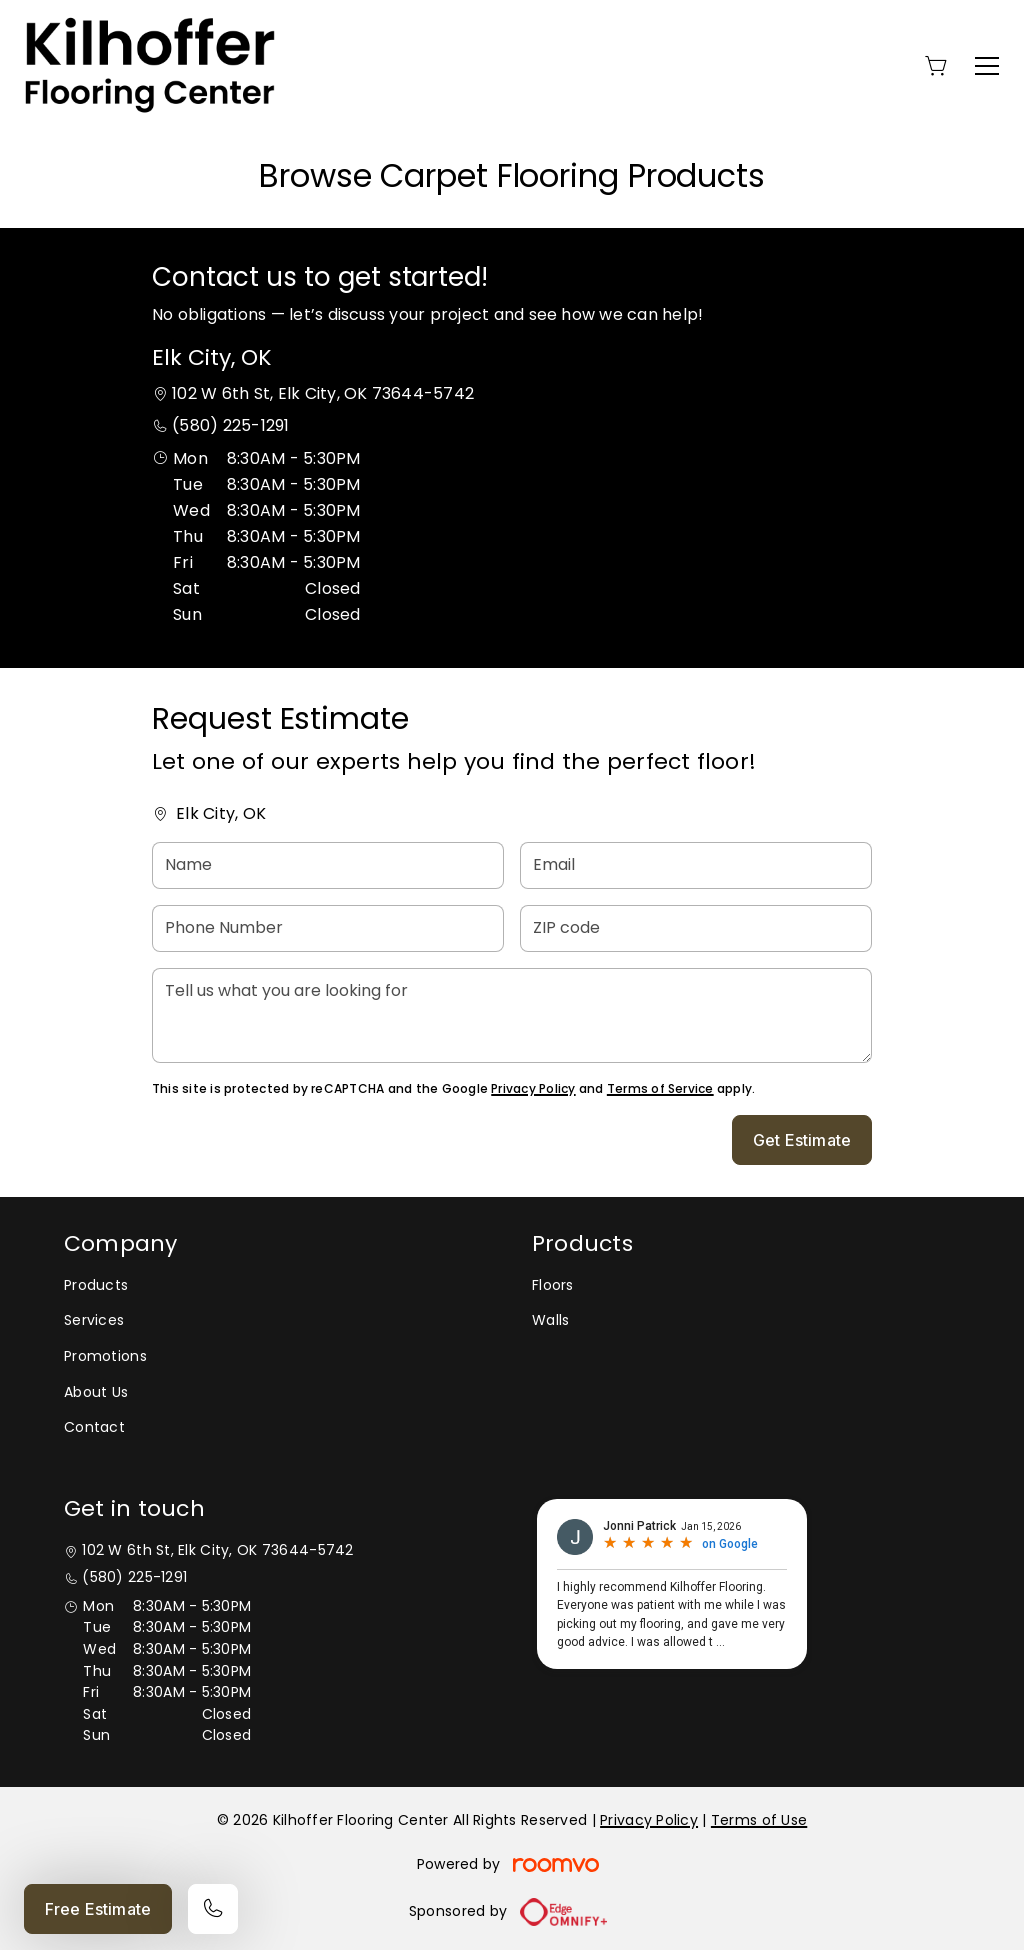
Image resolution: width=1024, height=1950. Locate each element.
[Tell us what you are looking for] (512, 1015)
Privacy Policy (533, 1088)
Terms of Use (759, 1820)
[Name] (328, 865)
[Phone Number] (328, 928)
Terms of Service (660, 1088)
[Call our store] (213, 1909)
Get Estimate (802, 1140)
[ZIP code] (696, 928)
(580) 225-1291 (230, 425)
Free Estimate (98, 1909)
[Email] (696, 865)
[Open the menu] (987, 66)
